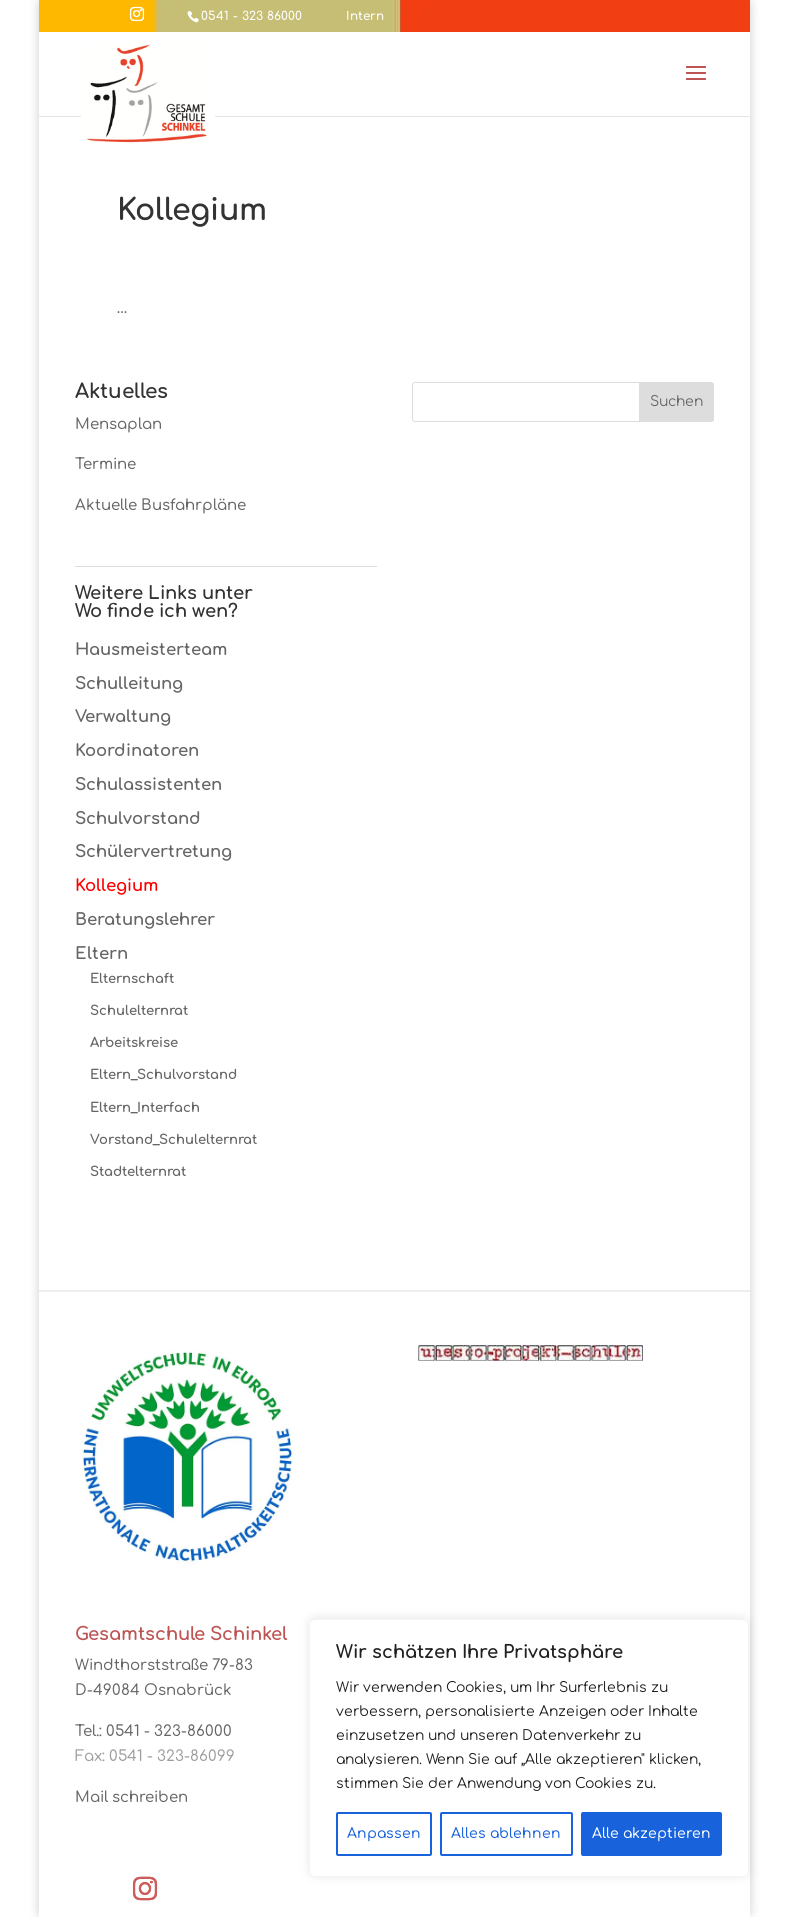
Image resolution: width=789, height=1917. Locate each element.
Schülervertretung (153, 851)
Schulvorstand (138, 818)
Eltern (101, 953)
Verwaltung (123, 716)
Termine (105, 464)
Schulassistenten (148, 784)
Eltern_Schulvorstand (163, 1074)
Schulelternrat (139, 1010)
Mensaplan (118, 424)
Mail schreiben (131, 1797)
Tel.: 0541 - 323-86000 (153, 1731)
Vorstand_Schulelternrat (173, 1139)
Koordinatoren (137, 750)
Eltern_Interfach (145, 1107)
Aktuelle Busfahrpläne (160, 505)
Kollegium (116, 885)
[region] (529, 1748)
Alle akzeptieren (651, 1833)
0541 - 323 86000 (251, 16)
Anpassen (384, 1833)
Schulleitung (129, 683)
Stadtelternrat (138, 1171)
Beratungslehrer (145, 919)
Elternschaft (132, 978)
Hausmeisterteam (151, 649)
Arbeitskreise (134, 1042)
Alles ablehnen (506, 1833)
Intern (365, 16)
